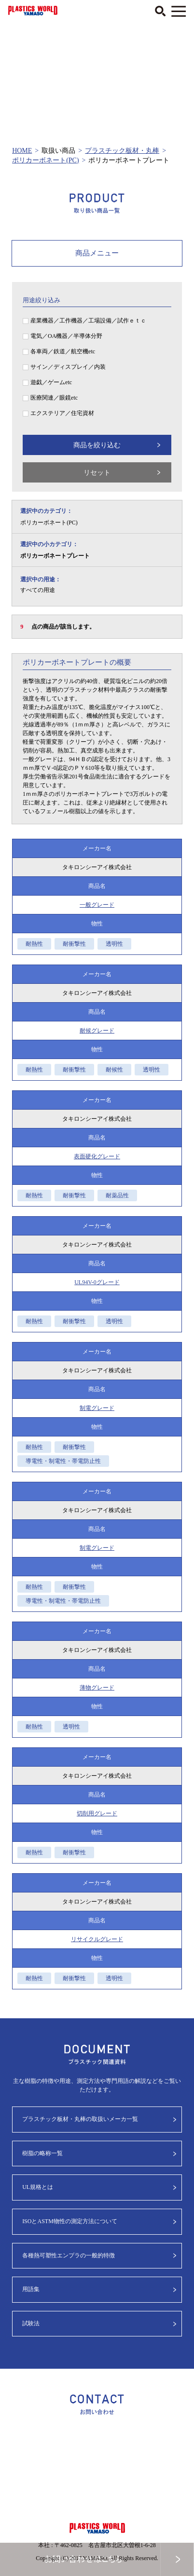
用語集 (31, 2289)
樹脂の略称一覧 (42, 2153)
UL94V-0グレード (97, 1282)
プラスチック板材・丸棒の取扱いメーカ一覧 (80, 2119)
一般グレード (97, 904)
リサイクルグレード (97, 1939)
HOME (22, 150)
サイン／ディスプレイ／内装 (68, 366)
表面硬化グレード (97, 1156)
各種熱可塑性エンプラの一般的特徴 (68, 2255)
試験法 (31, 2323)
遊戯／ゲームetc (51, 382)
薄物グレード (97, 1687)
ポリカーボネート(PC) (45, 160)
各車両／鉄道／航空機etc (62, 351)
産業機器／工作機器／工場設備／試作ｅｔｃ (88, 320)
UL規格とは (37, 2187)
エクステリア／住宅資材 (62, 413)
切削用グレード (97, 1813)
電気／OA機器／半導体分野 (66, 336)
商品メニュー (97, 253)
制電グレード (97, 1408)
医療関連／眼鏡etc (54, 397)
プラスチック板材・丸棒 (122, 150)
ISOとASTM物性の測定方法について (69, 2221)
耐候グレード (97, 1030)
